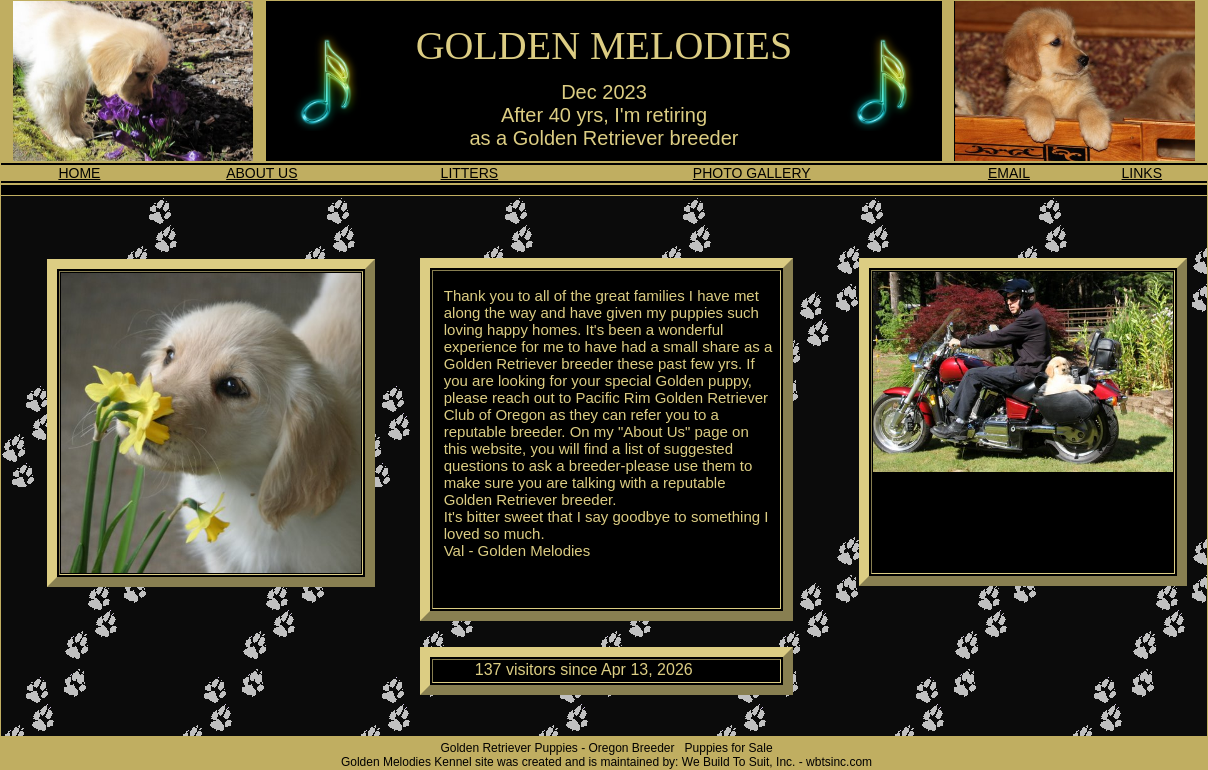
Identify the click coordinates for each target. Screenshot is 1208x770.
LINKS (1142, 173)
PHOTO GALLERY (752, 173)
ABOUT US (261, 173)
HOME (79, 173)
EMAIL (1009, 173)
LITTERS (470, 173)
